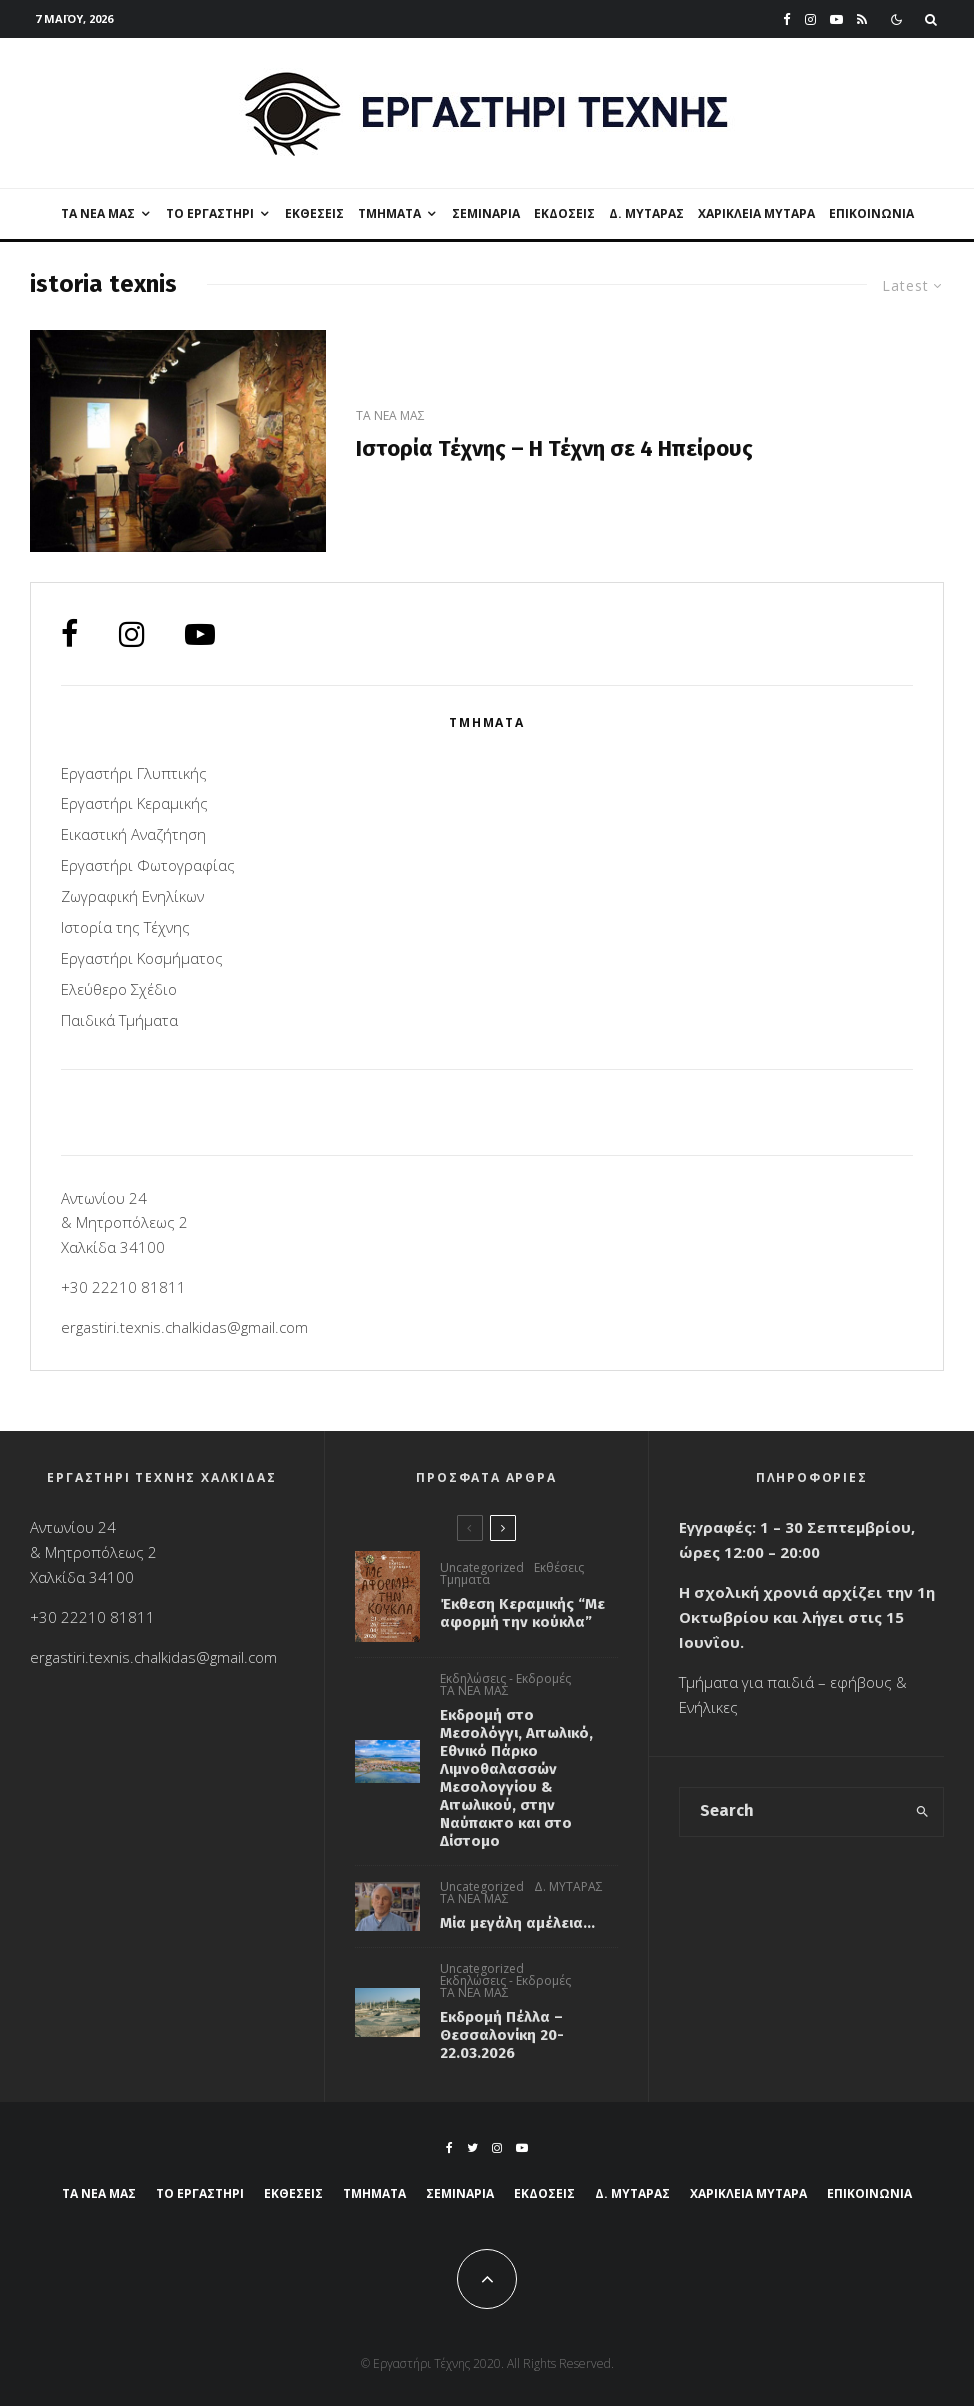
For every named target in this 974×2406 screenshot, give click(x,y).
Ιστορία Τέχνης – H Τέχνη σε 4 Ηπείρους (554, 449)
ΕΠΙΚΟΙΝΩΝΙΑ (871, 213)
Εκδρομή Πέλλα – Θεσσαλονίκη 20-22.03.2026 (502, 2037)
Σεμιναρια (486, 213)
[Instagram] (810, 19)
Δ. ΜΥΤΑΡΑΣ (646, 213)
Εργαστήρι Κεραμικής (134, 803)
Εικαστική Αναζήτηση (133, 834)
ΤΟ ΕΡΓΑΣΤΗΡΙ (210, 213)
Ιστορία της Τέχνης (125, 927)
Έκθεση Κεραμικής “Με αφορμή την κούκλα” (522, 1613)
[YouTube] (836, 19)
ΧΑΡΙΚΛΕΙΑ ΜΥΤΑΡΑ (756, 213)
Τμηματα (465, 1580)
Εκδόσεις (564, 213)
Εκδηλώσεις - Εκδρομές (505, 1679)
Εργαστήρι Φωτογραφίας (148, 865)
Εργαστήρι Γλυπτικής (134, 773)
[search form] (790, 1812)
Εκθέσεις (314, 213)
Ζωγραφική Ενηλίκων (132, 896)
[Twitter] (472, 2148)
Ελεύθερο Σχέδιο (119, 989)
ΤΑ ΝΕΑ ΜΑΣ (98, 213)
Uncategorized (482, 1568)
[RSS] (862, 19)
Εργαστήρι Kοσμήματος (142, 958)
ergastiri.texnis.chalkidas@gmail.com (184, 1327)
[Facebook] (787, 19)
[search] (922, 1812)
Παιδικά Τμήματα (119, 1020)
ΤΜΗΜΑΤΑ (389, 213)
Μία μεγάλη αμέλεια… (517, 1923)
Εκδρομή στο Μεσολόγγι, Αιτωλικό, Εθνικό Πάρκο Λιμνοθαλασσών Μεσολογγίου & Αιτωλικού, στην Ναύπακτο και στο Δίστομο (516, 1778)
